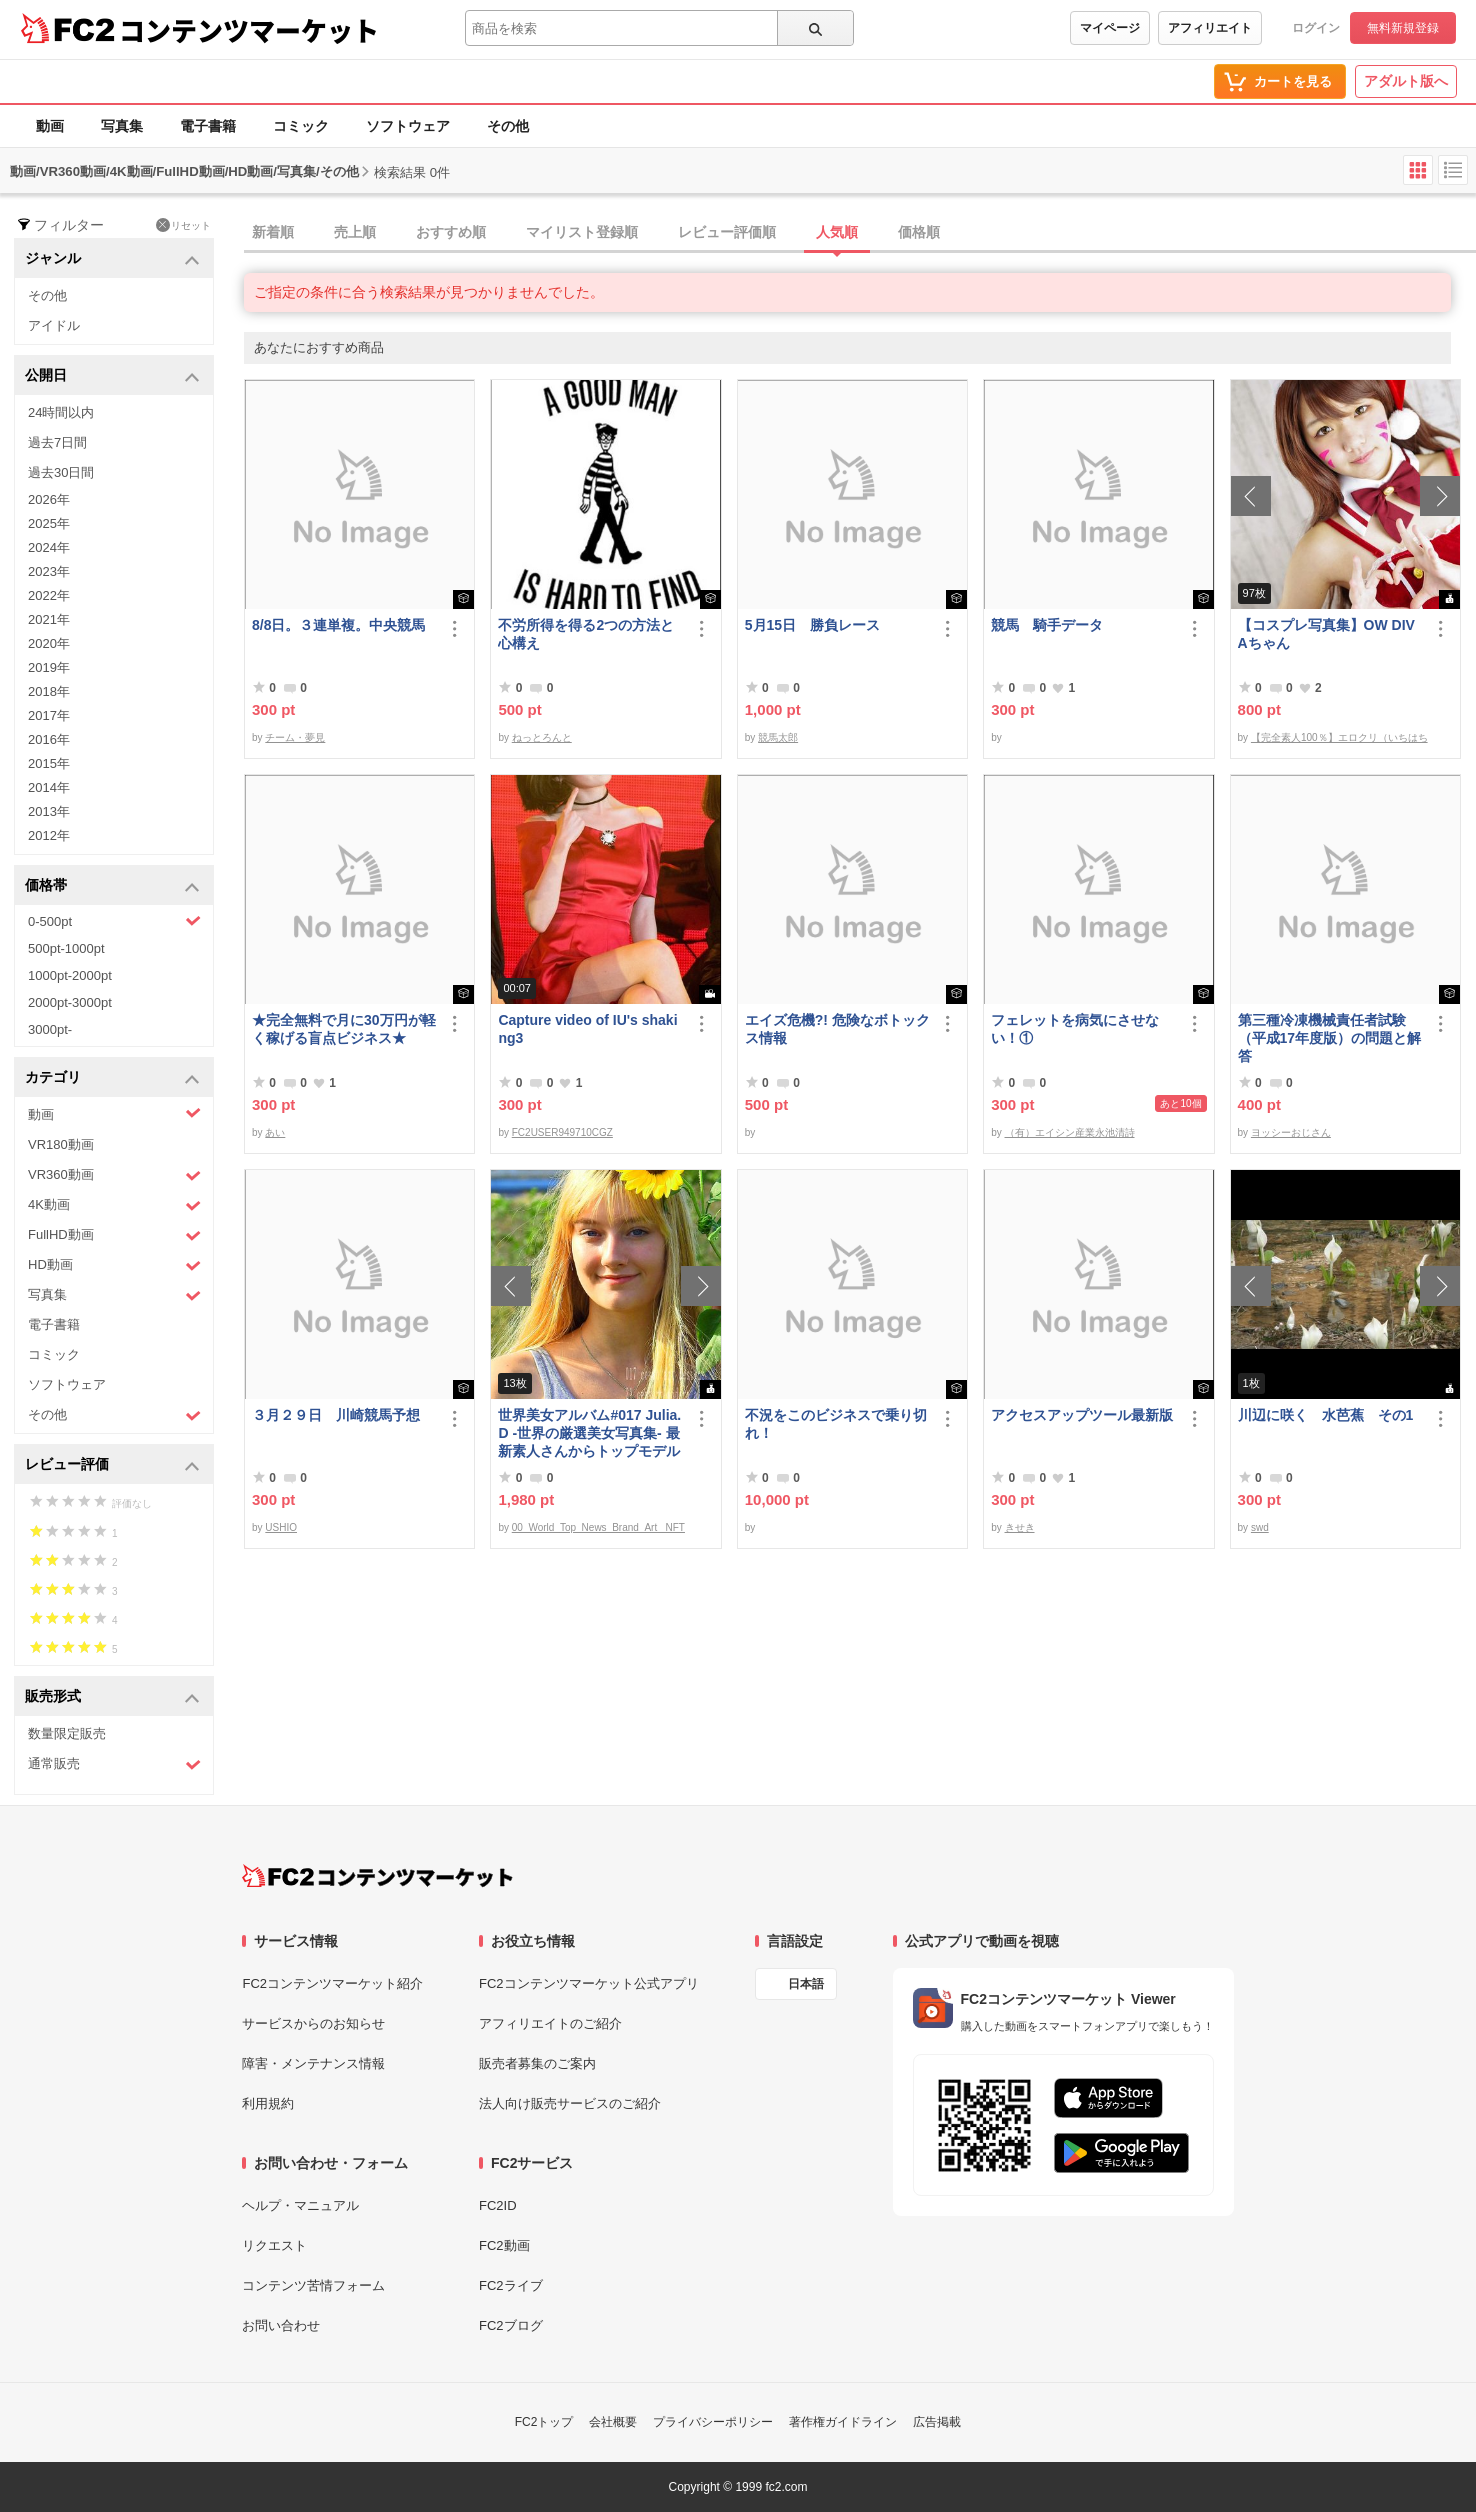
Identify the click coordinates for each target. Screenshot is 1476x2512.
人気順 (837, 232)
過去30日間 (61, 472)
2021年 (49, 619)
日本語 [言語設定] (806, 1984)
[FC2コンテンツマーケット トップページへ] (377, 1876)
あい (275, 1132)
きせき (1020, 1527)
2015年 (49, 763)
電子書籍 (208, 126)
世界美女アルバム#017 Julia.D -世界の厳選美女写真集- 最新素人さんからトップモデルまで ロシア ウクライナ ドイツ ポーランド (589, 1433)
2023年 (49, 571)
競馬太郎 (778, 737)
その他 (508, 126)
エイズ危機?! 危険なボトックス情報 (837, 1029)
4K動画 (114, 1205)
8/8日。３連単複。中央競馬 (338, 625)
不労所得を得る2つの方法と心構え (586, 634)
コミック (301, 126)
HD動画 (114, 1265)
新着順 (273, 232)
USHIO (281, 1527)
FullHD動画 (114, 1235)
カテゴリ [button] (112, 1078)
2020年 (49, 643)
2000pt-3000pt (70, 1002)
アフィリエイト (1210, 28)
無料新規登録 (1403, 28)
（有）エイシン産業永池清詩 (1070, 1132)
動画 (50, 126)
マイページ (1110, 28)
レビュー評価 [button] (112, 1465)
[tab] (860, 233)
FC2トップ (544, 2422)
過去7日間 (57, 442)
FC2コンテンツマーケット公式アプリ (589, 1983)
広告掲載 (937, 2422)
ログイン (1316, 28)
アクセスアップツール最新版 (1082, 1415)
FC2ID (498, 2205)
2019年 (49, 667)
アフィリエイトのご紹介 (550, 2023)
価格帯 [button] (112, 886)
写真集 (122, 126)
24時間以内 (61, 412)
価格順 (919, 232)
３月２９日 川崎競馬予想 (336, 1415)
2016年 (49, 739)
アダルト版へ (1406, 81)
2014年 (49, 787)
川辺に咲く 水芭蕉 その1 (1326, 1415)
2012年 (49, 835)
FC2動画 (504, 2245)
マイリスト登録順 (582, 232)
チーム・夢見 (295, 737)
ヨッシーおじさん (1291, 1132)
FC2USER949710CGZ (562, 1132)
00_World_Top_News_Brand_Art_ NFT (598, 1527)
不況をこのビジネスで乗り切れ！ (836, 1424)
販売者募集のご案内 (537, 2063)
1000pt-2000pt (70, 975)
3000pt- (50, 1029)
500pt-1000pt (66, 948)
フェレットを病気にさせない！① (1075, 1029)
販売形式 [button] (112, 1697)
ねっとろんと (542, 737)
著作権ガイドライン (843, 2422)
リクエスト (274, 2245)
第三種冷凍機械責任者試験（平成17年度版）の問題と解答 (1330, 1038)
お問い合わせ (281, 2325)
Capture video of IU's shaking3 (587, 1029)
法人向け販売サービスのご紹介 (570, 2103)
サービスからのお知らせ (313, 2023)
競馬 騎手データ (1047, 625)
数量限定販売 (67, 1733)
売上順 (355, 232)
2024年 (49, 547)
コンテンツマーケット (249, 30)
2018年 (49, 691)
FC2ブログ (511, 2325)
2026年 (49, 499)
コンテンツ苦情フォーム (313, 2285)
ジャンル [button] (112, 259)
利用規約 (268, 2103)
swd (1260, 1527)
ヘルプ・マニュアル (300, 2205)
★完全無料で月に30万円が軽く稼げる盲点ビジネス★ (344, 1029)
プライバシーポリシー (713, 2422)
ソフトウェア (408, 126)
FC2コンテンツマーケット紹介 (332, 1983)
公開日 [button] (112, 376)
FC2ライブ (511, 2285)
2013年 (49, 811)
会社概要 (613, 2422)
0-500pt (114, 921)
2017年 (49, 715)
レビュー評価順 (727, 232)
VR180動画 (61, 1144)
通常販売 (114, 1764)
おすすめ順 (451, 232)
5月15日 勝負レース (812, 625)
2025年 (49, 523)
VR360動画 (114, 1175)
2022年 (49, 595)
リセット (183, 225)
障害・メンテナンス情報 (313, 2063)
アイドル (54, 325)
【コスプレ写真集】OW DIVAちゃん (1326, 634)
